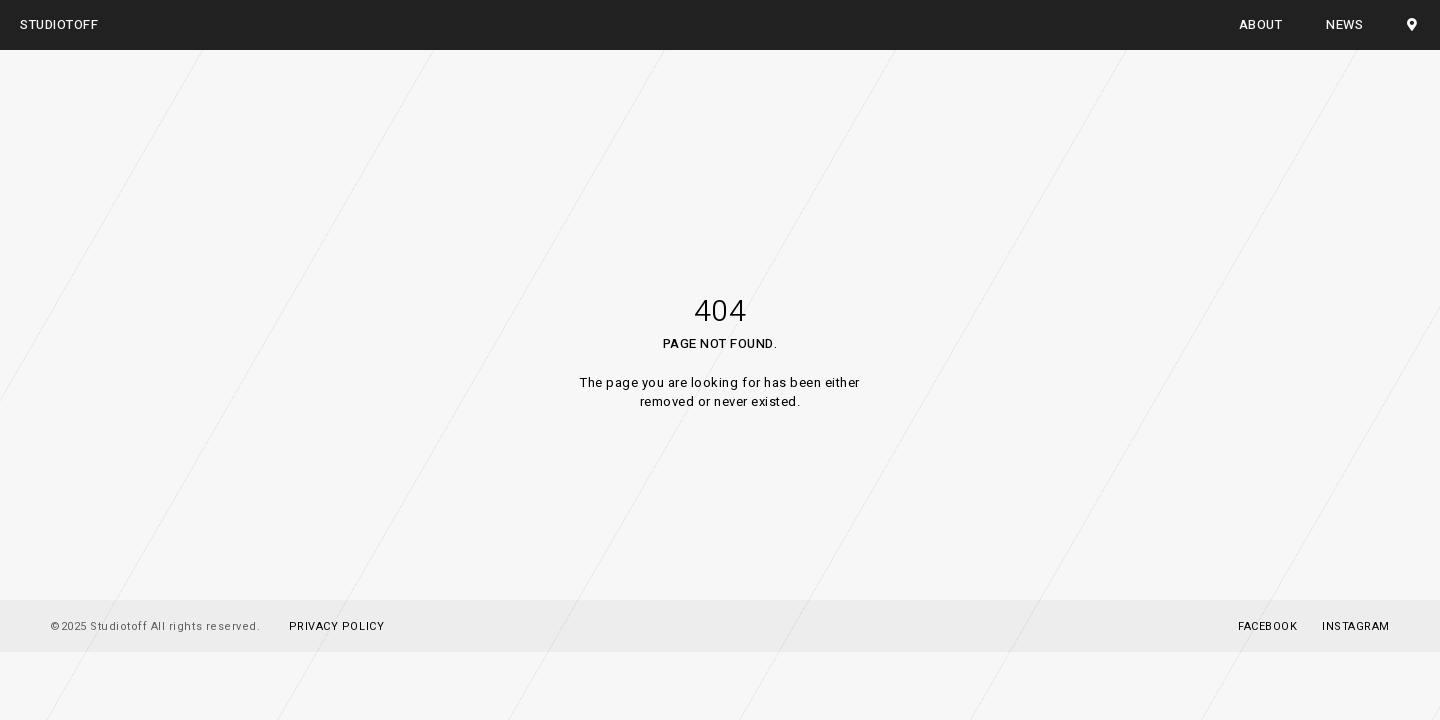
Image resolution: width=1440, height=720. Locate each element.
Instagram (1356, 626)
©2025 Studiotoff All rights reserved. (155, 626)
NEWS (1344, 24)
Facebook (1267, 626)
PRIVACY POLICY (336, 626)
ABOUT (1261, 24)
